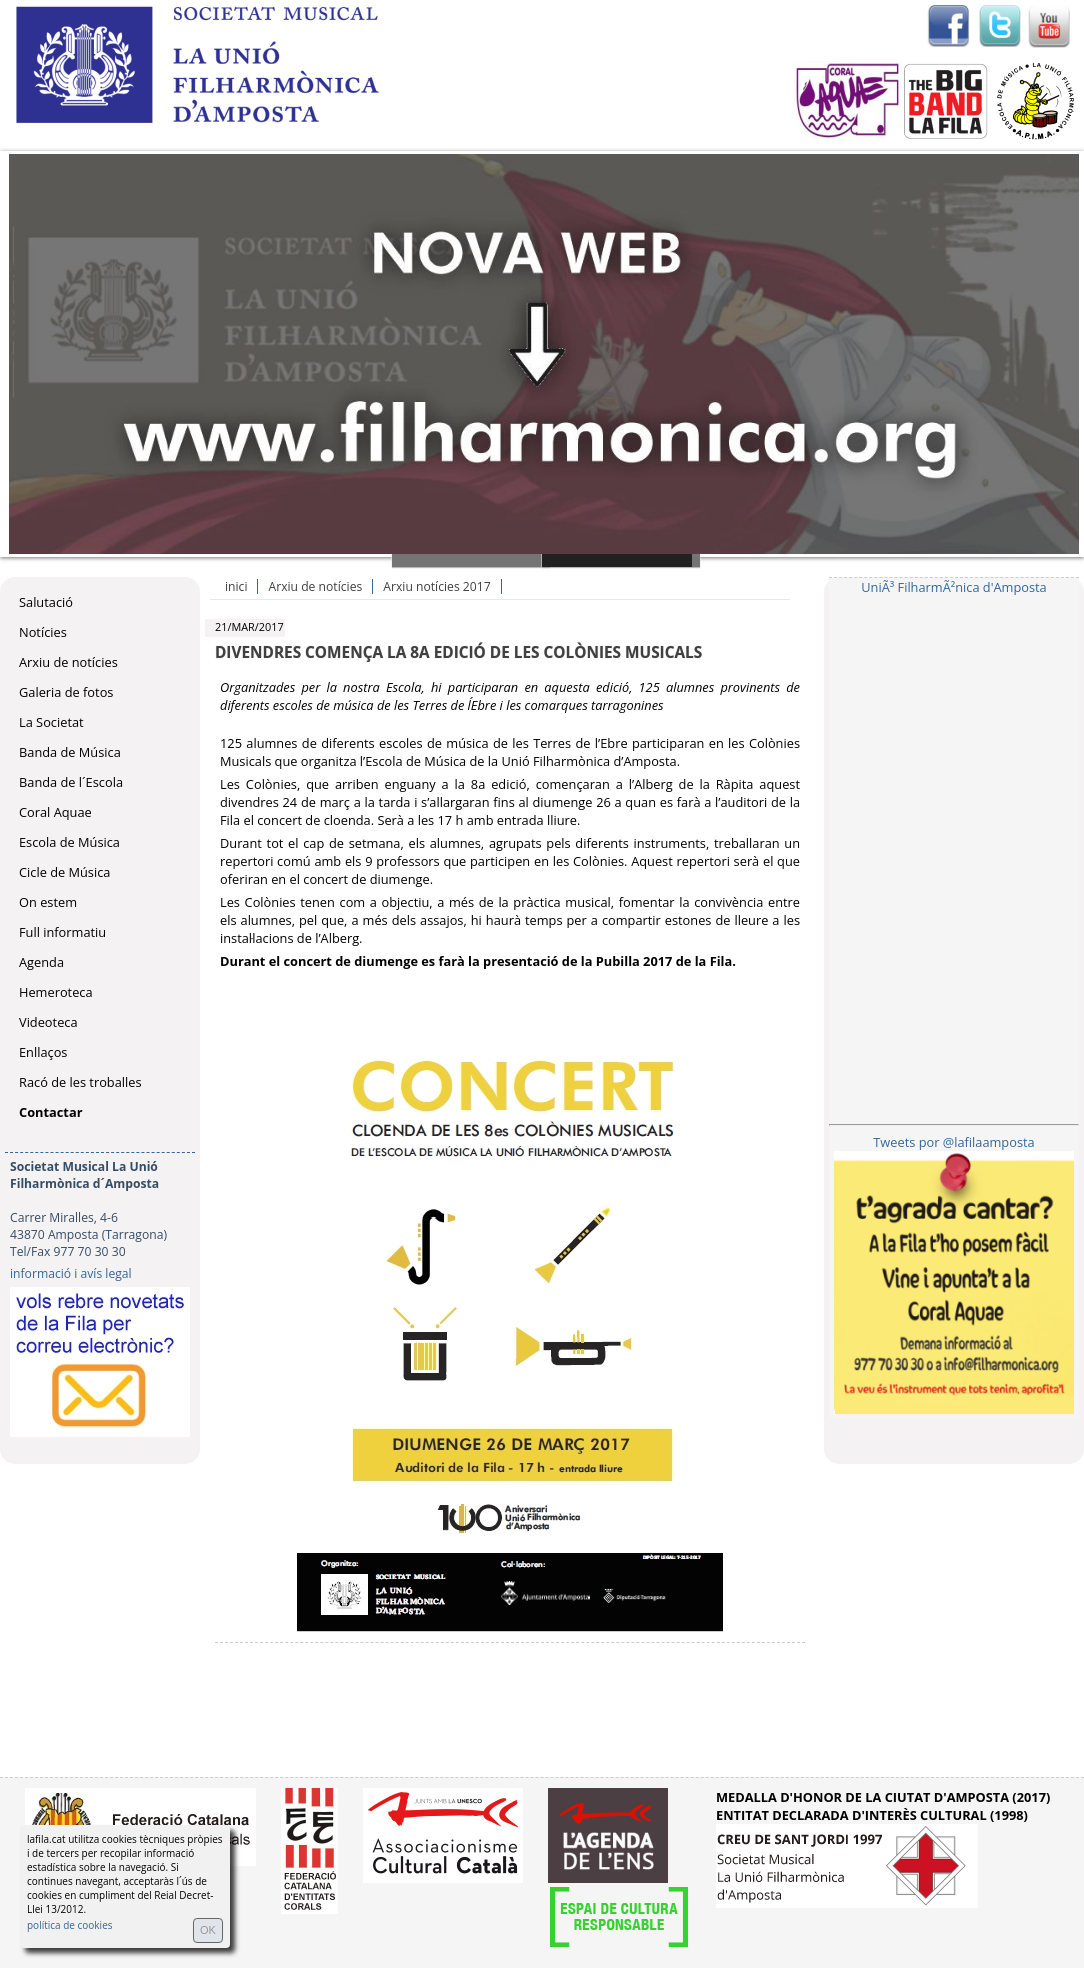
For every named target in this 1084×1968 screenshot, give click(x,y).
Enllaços (43, 1052)
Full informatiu (62, 932)
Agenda (41, 962)
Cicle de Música (64, 872)
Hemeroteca (56, 992)
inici (236, 586)
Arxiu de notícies (68, 662)
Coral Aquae (55, 812)
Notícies (43, 632)
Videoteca (48, 1022)
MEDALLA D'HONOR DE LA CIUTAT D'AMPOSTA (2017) (883, 1797)
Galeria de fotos (66, 692)
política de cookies (70, 1925)
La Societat (51, 722)
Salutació (46, 602)
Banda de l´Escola (71, 782)
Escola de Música (69, 842)
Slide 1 (471, 560)
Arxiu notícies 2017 (436, 586)
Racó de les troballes (80, 1082)
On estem (48, 902)
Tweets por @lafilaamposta (953, 1142)
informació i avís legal (71, 1273)
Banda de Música (70, 752)
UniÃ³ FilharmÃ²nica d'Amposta (953, 587)
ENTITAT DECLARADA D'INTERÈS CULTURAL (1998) (872, 1815)
